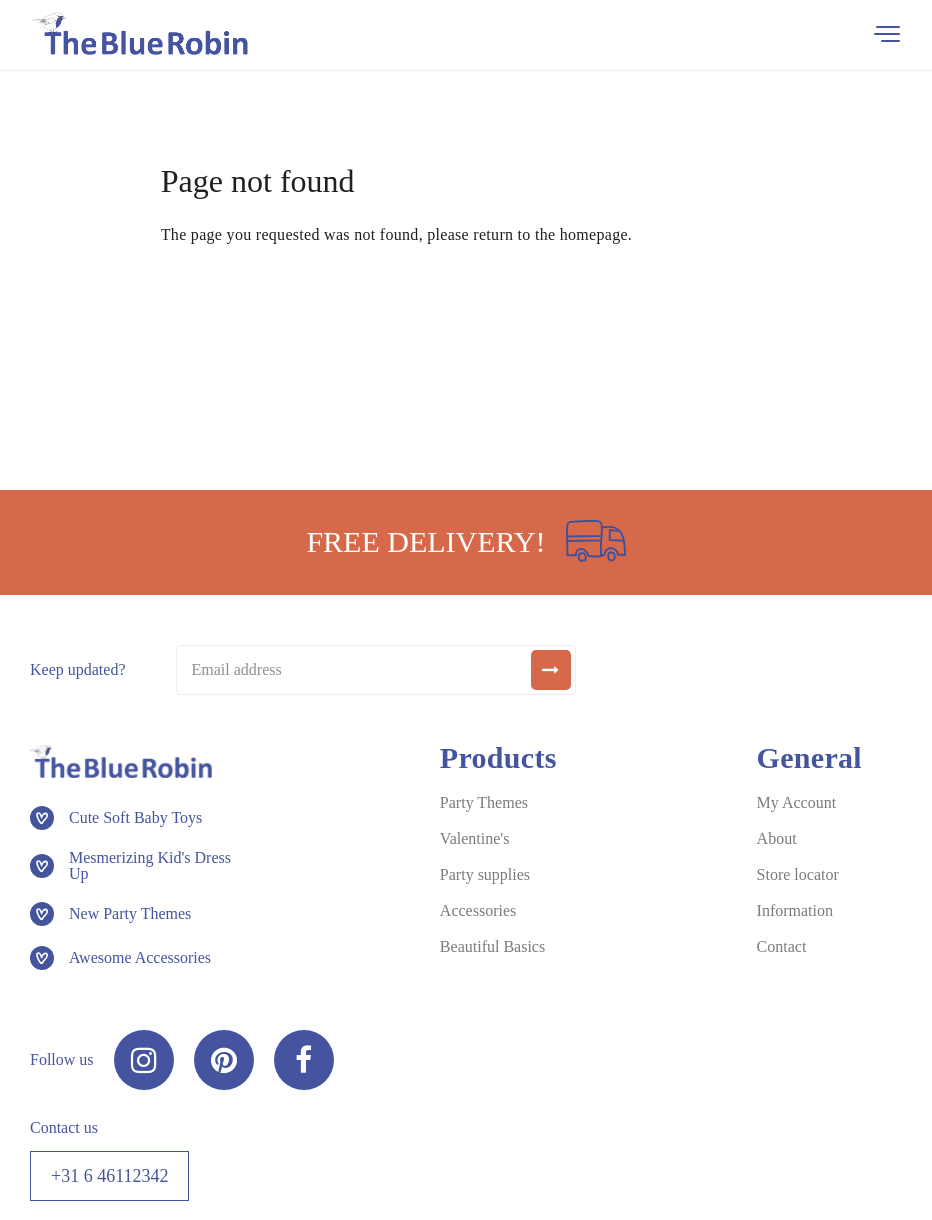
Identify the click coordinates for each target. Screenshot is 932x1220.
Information (795, 910)
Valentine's (475, 838)
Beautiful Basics (492, 946)
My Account (797, 802)
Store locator (798, 874)
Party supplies (485, 874)
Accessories (478, 910)
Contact (782, 946)
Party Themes (484, 802)
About (777, 838)
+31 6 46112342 (109, 1176)
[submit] (551, 670)
